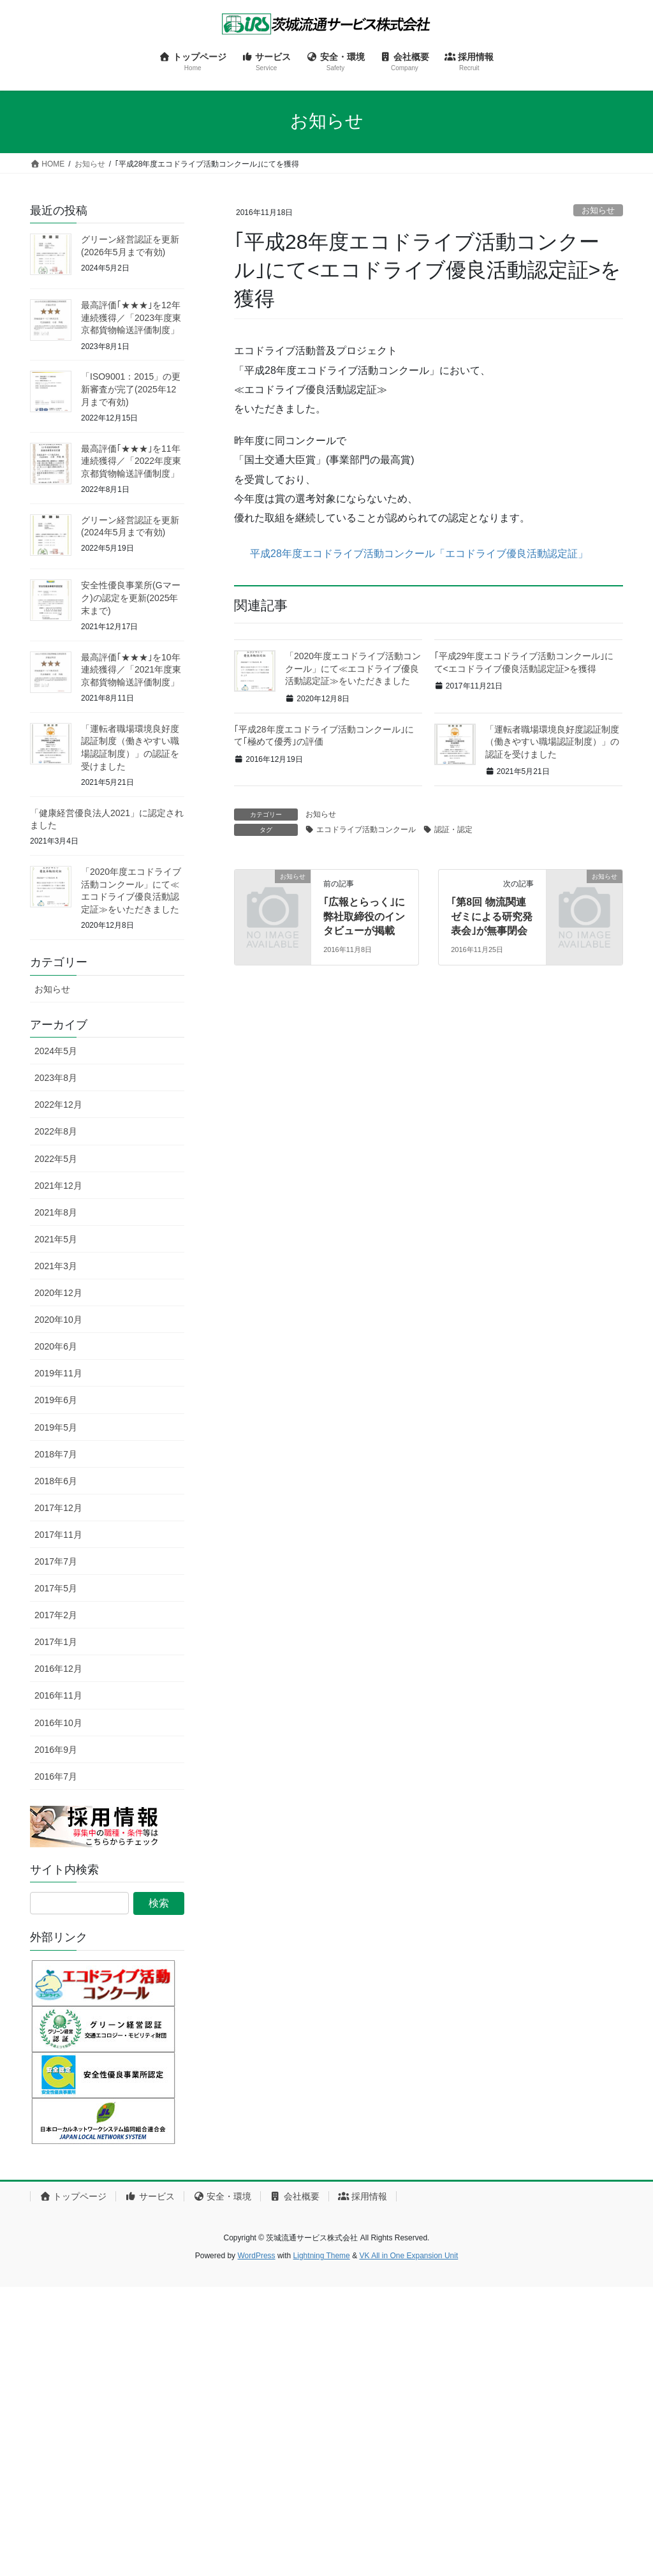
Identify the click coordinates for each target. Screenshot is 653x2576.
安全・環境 (222, 2196)
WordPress (256, 2255)
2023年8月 (55, 1078)
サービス (149, 2196)
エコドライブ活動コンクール (366, 829)
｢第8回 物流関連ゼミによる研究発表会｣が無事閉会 (491, 916)
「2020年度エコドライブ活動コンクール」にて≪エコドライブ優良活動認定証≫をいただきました (353, 668)
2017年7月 (55, 1561)
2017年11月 (58, 1535)
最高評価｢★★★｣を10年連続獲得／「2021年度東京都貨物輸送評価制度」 (131, 669)
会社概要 (294, 2196)
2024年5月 (55, 1051)
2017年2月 (55, 1615)
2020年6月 (55, 1346)
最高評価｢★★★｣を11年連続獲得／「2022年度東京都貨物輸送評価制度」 (131, 461)
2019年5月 (55, 1427)
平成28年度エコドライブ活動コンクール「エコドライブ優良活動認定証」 (411, 553)
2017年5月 (55, 1588)
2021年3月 (55, 1266)
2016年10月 (58, 1723)
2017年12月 (58, 1508)
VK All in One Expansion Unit (408, 2255)
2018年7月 (55, 1454)
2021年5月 (55, 1239)
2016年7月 (55, 1776)
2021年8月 (55, 1212)
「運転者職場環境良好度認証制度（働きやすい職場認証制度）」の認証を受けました (552, 741)
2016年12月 (58, 1669)
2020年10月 (58, 1319)
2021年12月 (58, 1185)
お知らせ (598, 210)
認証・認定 (453, 829)
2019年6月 (55, 1400)
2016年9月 (55, 1750)
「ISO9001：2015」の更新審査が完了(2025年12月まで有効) (130, 388)
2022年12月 (58, 1104)
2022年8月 (55, 1131)
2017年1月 (55, 1642)
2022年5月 (55, 1159)
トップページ (73, 2196)
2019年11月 (58, 1373)
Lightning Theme (321, 2255)
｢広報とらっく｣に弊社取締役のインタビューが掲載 (364, 916)
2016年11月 (58, 1695)
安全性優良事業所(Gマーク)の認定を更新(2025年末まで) (130, 597)
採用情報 (362, 2196)
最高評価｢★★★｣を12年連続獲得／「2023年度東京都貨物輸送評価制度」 (131, 317)
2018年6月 (55, 1481)
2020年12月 (58, 1293)
